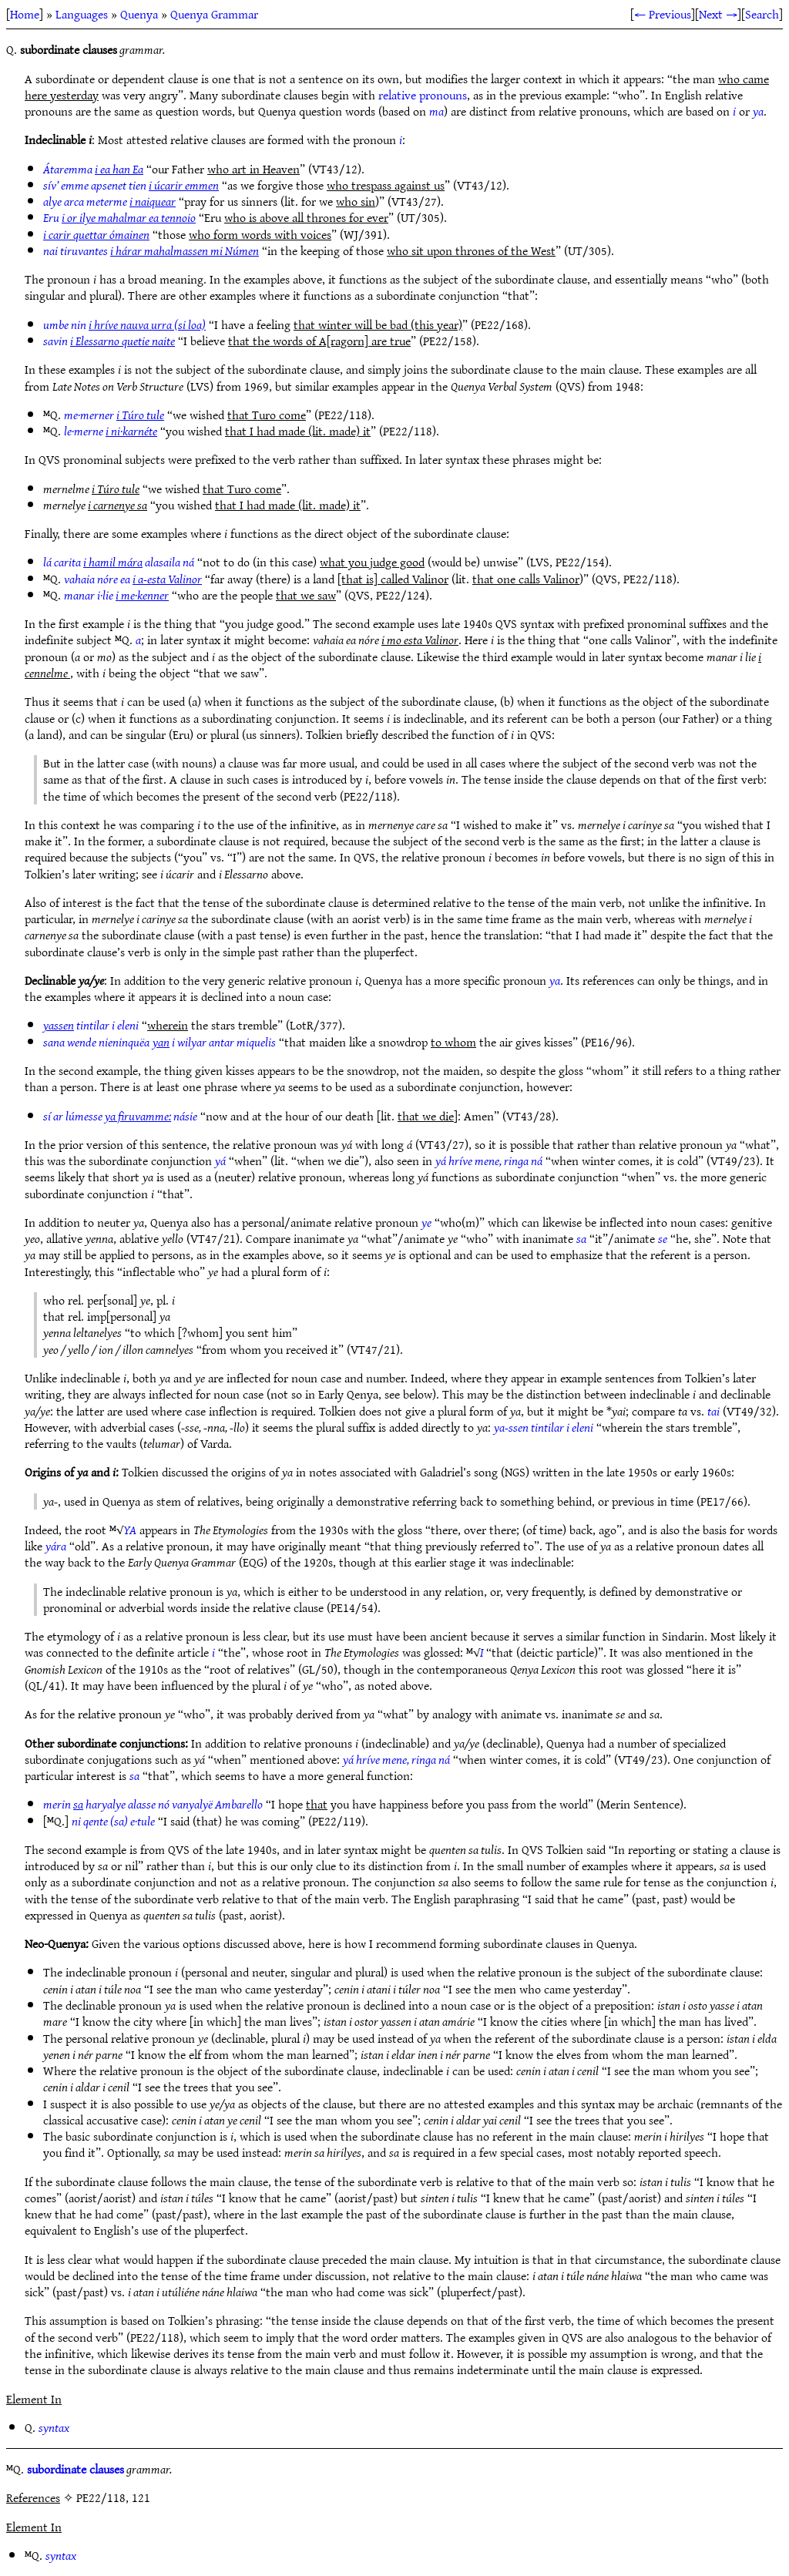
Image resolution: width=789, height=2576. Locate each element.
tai (713, 1411)
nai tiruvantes (151, 250)
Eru (119, 217)
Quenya (139, 14)
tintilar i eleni (91, 1025)
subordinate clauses (75, 2469)
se (662, 1238)
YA (129, 1529)
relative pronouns (422, 95)
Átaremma (93, 169)
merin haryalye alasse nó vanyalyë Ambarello (153, 1804)
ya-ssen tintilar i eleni (543, 1427)
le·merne (110, 431)
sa (581, 1238)
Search (762, 14)
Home (24, 14)
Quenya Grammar (214, 14)
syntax (54, 2427)
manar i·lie (116, 595)
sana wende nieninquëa (96, 1042)
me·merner (114, 414)
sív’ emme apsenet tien (131, 185)
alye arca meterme (109, 201)
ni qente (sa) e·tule (113, 1821)
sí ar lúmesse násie (120, 1116)
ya (758, 111)
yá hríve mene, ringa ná (488, 1160)
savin (109, 340)
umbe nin (124, 324)
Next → (718, 14)
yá (220, 1160)
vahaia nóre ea (133, 578)
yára (55, 1546)
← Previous (662, 14)
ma (436, 111)
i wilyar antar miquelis (214, 1042)
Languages (81, 14)
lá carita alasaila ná (118, 562)
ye (426, 1222)
